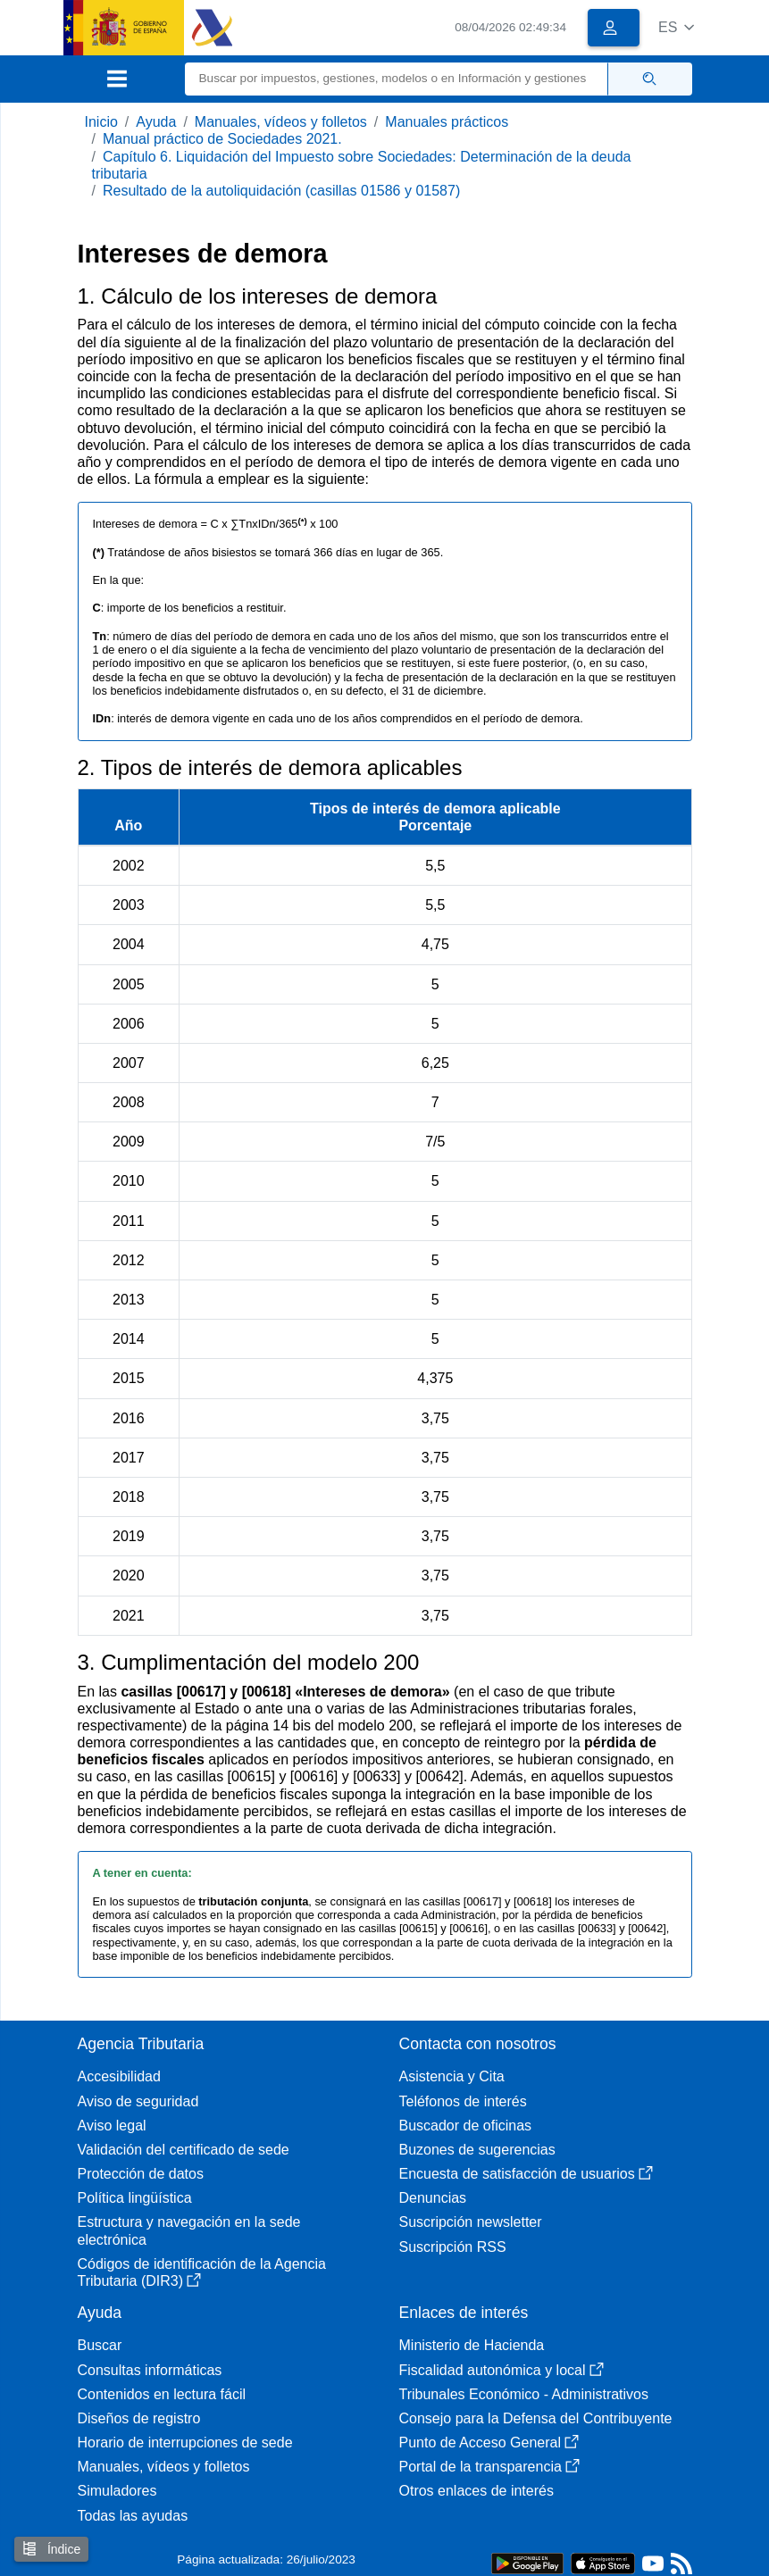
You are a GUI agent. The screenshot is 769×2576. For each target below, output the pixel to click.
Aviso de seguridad (138, 2101)
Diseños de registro (139, 2418)
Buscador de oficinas (465, 2125)
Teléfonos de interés (463, 2101)
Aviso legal (112, 2125)
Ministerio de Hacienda (472, 2345)
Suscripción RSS (452, 2247)
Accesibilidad (119, 2076)
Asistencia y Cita (452, 2076)
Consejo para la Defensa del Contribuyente (536, 2418)
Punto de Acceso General (489, 2442)
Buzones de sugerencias (477, 2149)
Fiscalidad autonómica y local (501, 2370)
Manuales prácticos (446, 121)
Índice (51, 2548)
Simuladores (117, 2490)
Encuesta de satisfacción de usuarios (526, 2173)
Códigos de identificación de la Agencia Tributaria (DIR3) (202, 2272)
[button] (676, 27)
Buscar (100, 2345)
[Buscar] (396, 79)
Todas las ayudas (133, 2515)
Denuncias (433, 2197)
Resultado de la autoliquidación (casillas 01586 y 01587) (281, 190)
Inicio (101, 121)
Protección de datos (141, 2173)
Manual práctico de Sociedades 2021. (222, 138)
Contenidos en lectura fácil (162, 2394)
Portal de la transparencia (489, 2466)
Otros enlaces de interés (476, 2490)
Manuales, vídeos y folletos (281, 121)
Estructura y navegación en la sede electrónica (189, 2230)
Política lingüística (135, 2197)
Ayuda (156, 121)
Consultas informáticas (150, 2370)
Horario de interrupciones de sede (185, 2442)
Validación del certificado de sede (183, 2149)
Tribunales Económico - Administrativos (524, 2394)
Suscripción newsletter (470, 2222)
